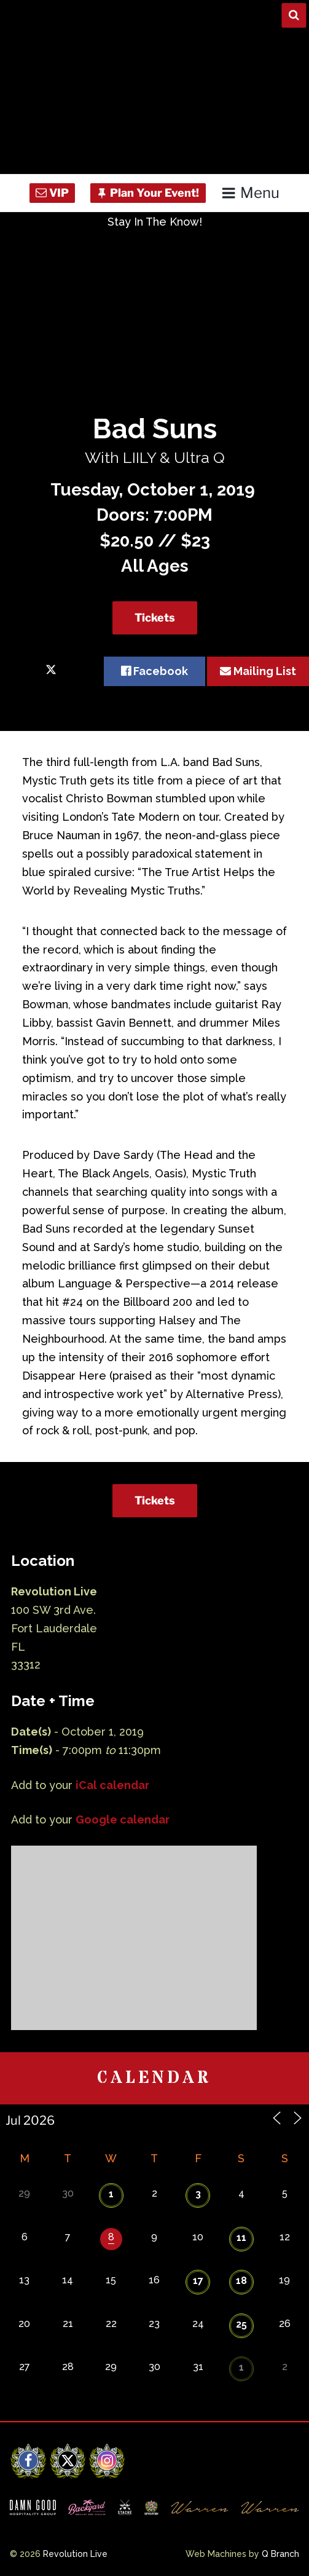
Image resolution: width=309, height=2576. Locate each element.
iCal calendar (112, 1785)
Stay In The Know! (155, 221)
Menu (250, 193)
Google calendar (123, 1819)
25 (241, 2324)
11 (241, 2237)
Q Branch (280, 2554)
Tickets (155, 617)
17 (198, 2280)
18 (241, 2280)
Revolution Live (75, 2554)
